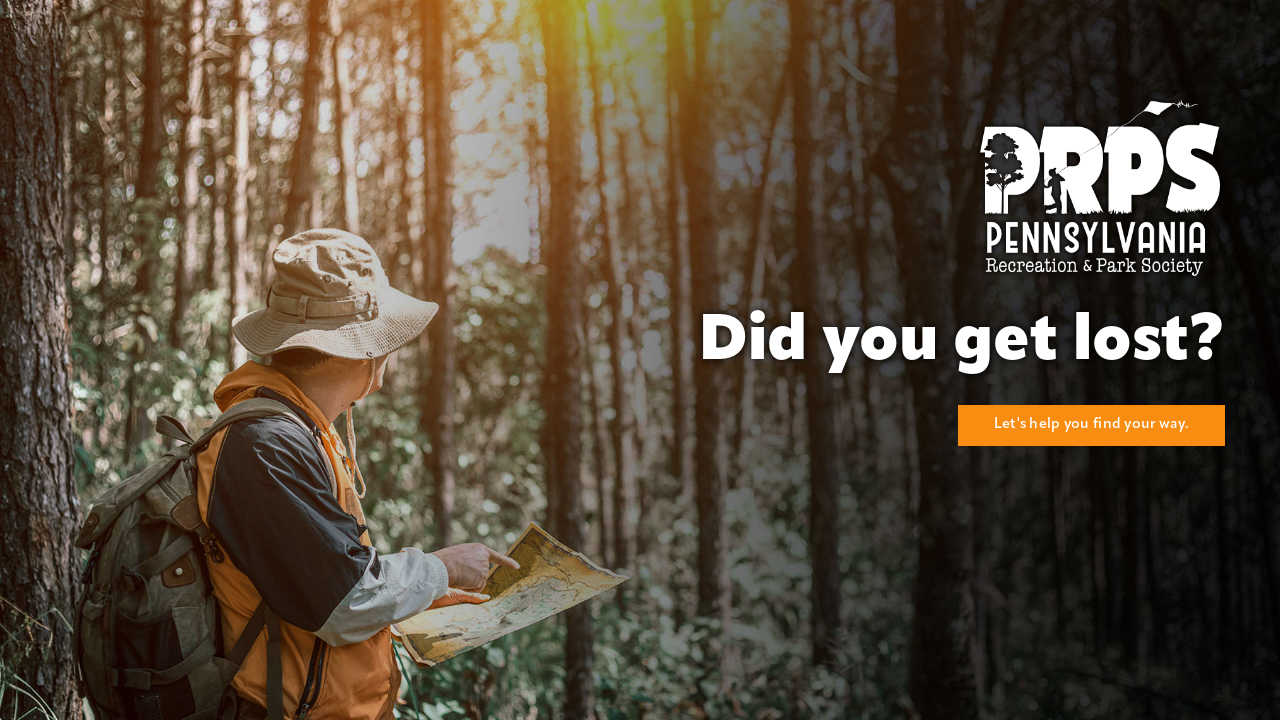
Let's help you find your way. (1091, 424)
